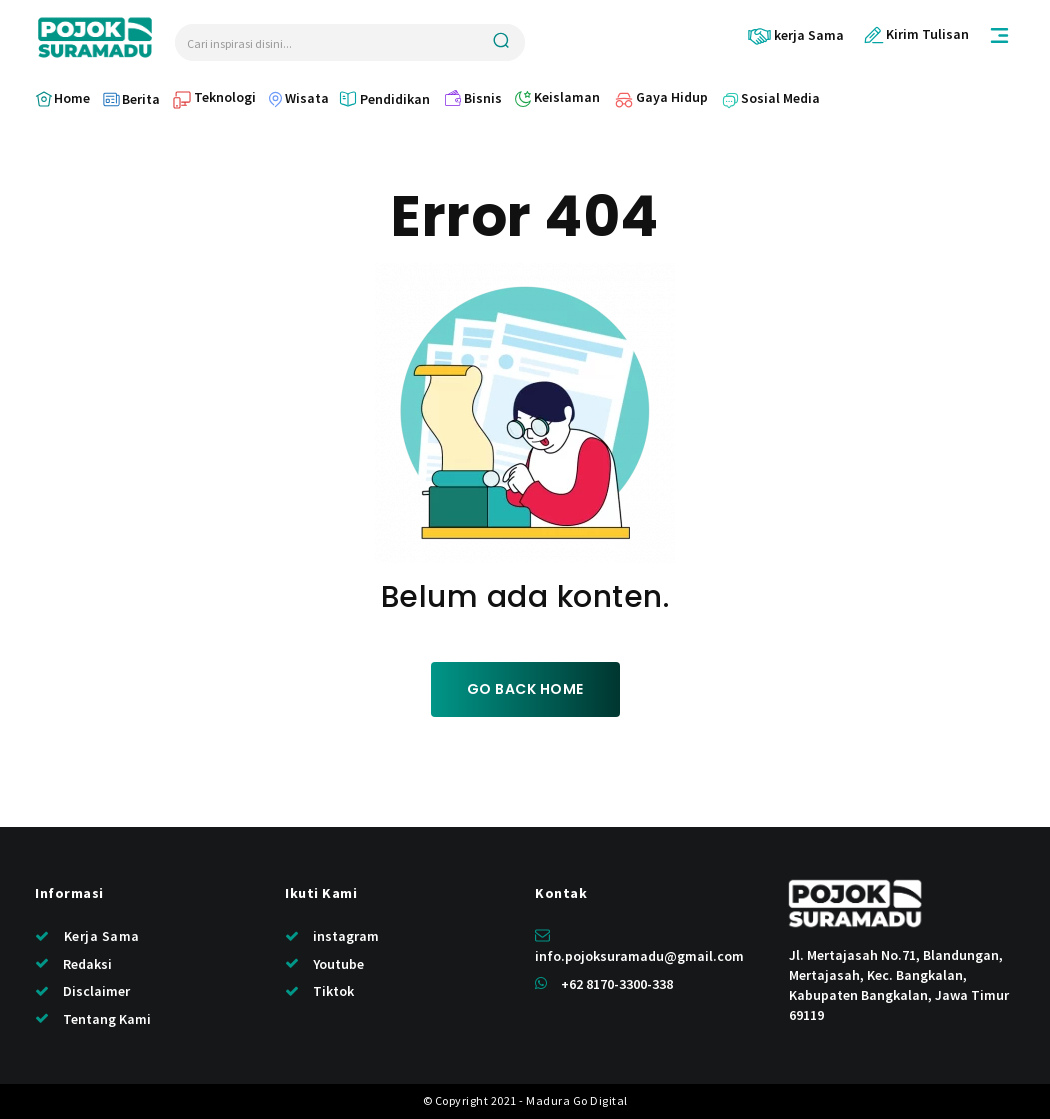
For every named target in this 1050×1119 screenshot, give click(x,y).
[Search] (501, 42)
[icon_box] (795, 35)
